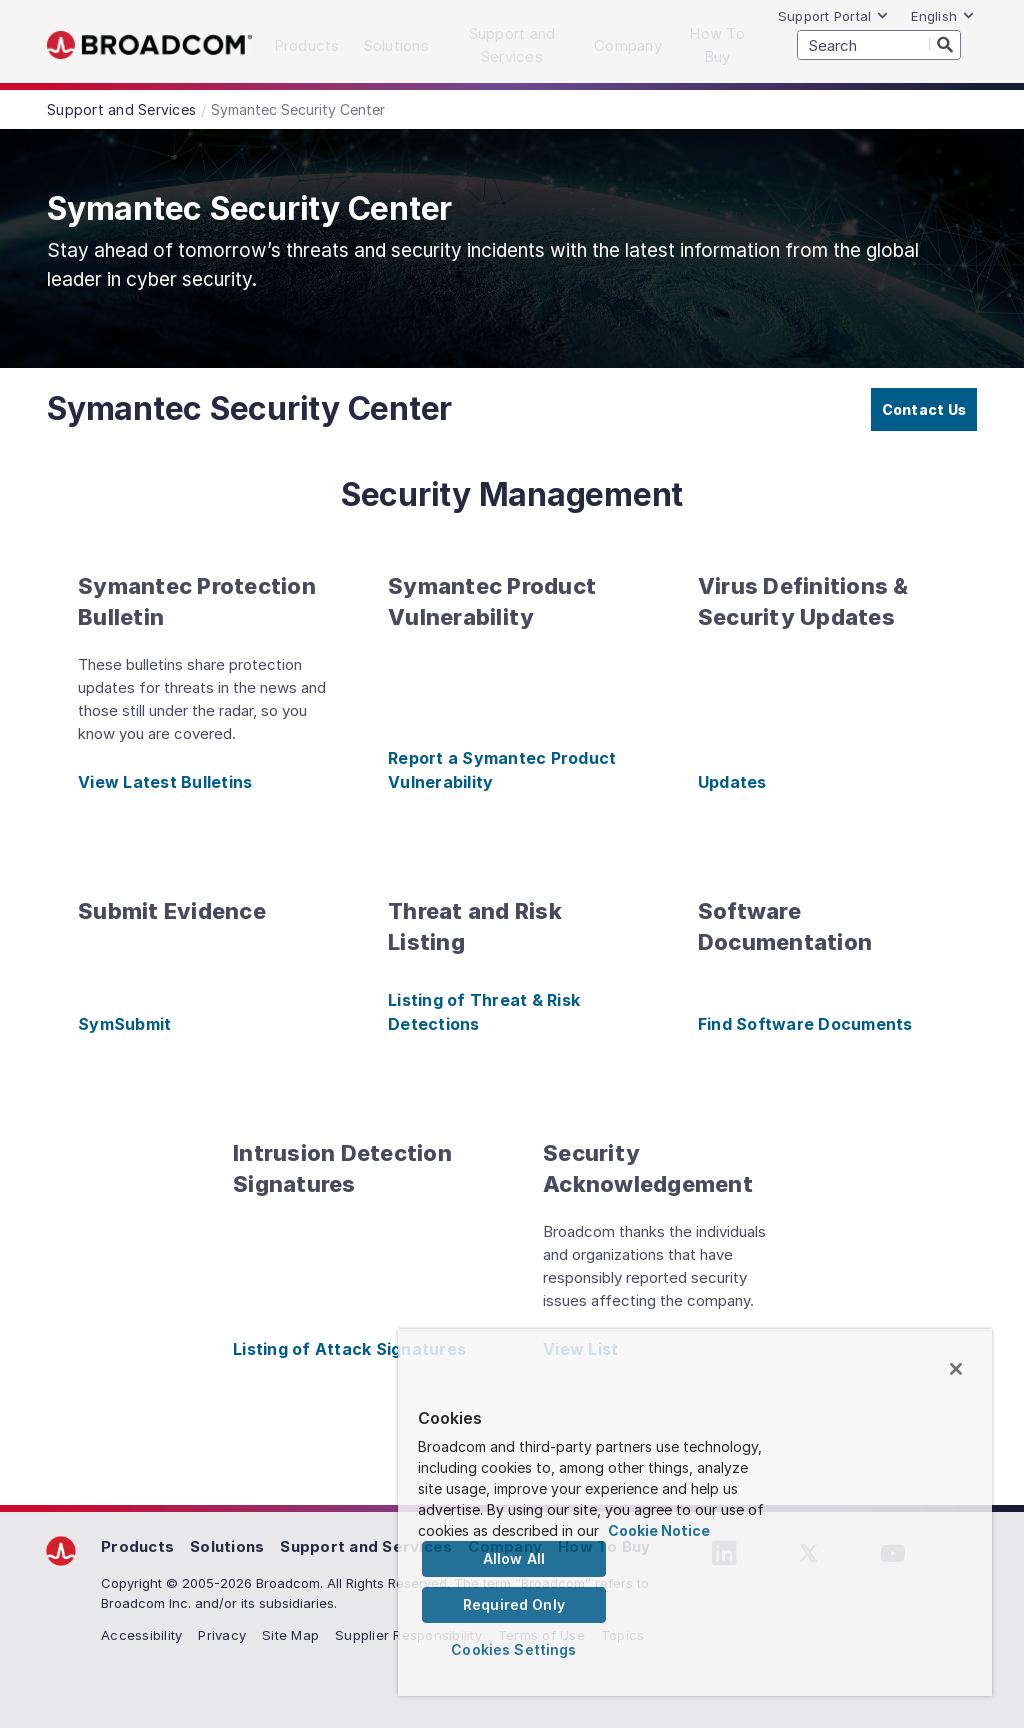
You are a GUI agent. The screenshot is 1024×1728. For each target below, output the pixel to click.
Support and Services (366, 1546)
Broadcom (149, 45)
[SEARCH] (879, 45)
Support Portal (834, 16)
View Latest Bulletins (165, 782)
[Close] (956, 1369)
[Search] (945, 44)
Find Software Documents (805, 1024)
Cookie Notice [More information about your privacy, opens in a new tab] (659, 1530)
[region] (695, 1512)
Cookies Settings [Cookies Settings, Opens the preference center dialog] (513, 1649)
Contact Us (924, 409)
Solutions (227, 1546)
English (943, 16)
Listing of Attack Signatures (349, 1349)
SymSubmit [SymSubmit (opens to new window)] (124, 1024)
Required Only (514, 1604)
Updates (732, 782)
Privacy (222, 1635)
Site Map (290, 1635)
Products (137, 1546)
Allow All (514, 1558)
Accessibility (141, 1635)
